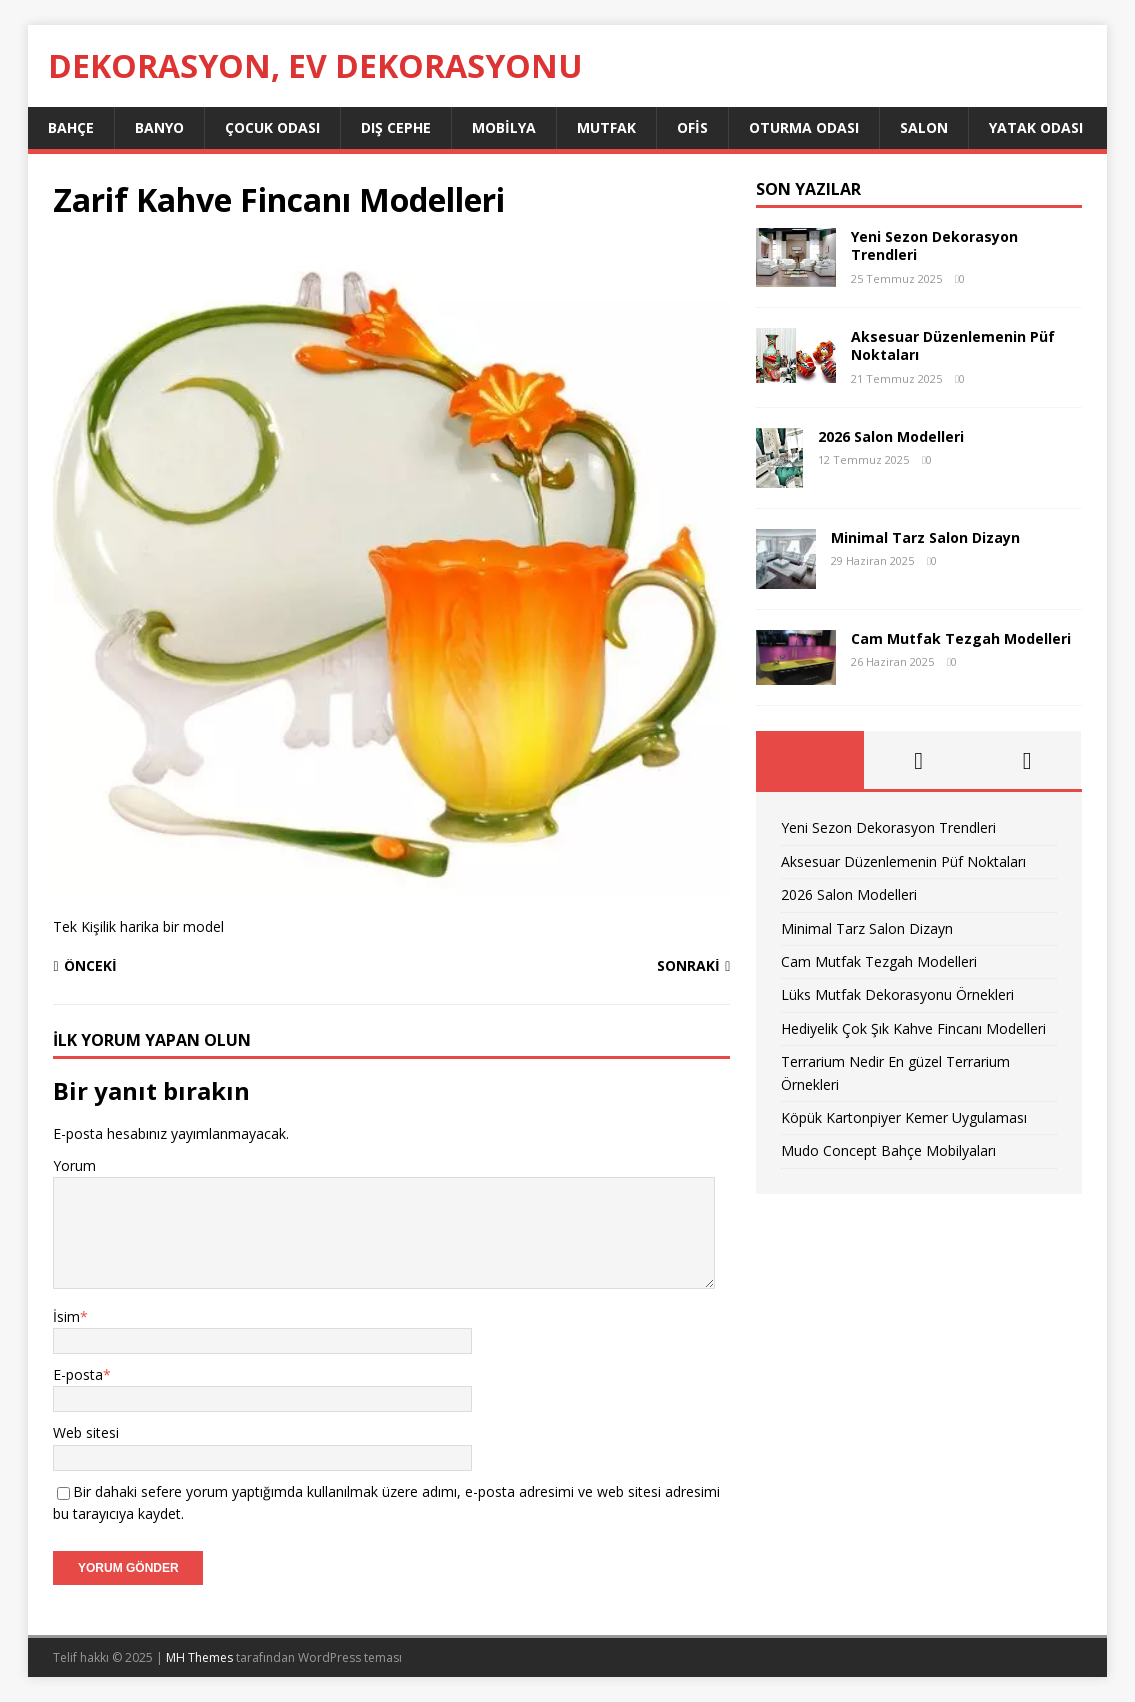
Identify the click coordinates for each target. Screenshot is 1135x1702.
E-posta (78, 1374)
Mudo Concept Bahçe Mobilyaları (888, 1150)
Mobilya (504, 127)
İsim (66, 1316)
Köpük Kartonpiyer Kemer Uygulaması (904, 1117)
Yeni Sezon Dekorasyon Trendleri (934, 245)
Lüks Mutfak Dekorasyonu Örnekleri (897, 994)
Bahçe (71, 127)
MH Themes (199, 1657)
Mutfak (606, 127)
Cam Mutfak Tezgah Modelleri (961, 638)
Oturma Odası (804, 127)
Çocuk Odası (272, 127)
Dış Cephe (396, 127)
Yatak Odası (1036, 127)
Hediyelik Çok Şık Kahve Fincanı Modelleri (913, 1028)
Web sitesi (86, 1432)
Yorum (74, 1165)
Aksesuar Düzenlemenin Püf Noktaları (953, 345)
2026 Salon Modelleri (891, 436)
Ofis (692, 127)
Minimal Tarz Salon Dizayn (925, 537)
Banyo (159, 127)
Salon (924, 127)
